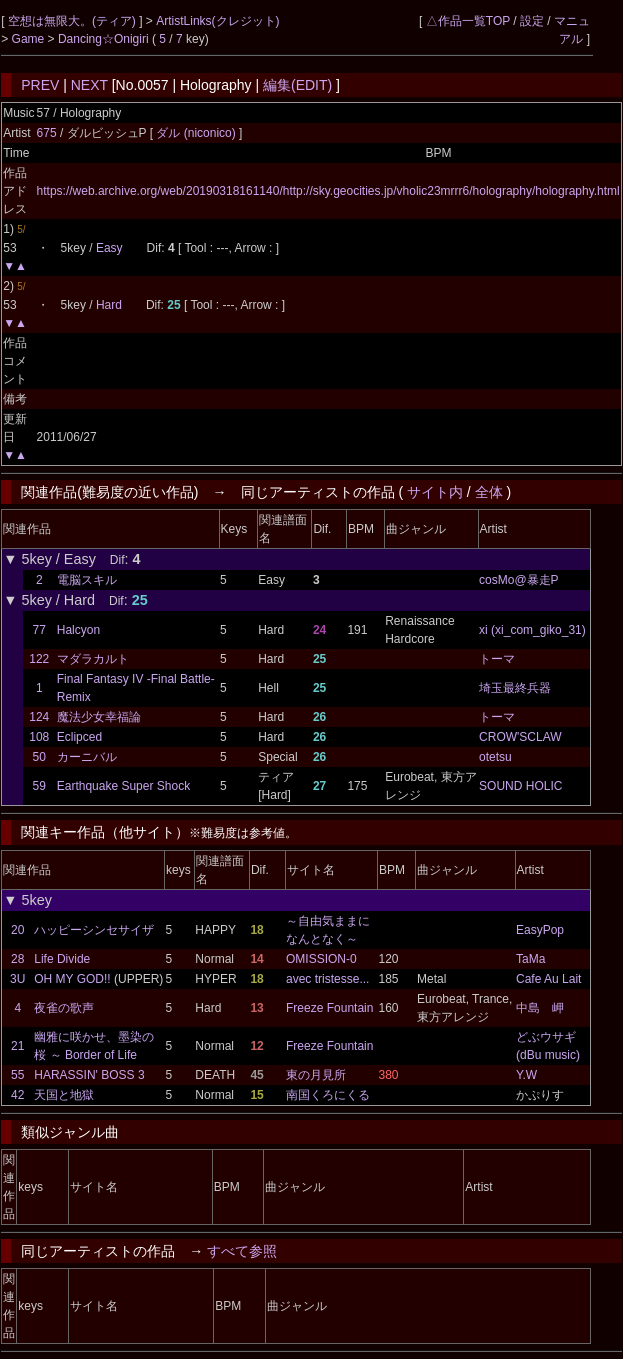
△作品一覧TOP (468, 21)
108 (39, 737)
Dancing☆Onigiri (105, 39)
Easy (109, 248)
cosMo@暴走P (519, 580)
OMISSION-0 (321, 959)
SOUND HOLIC (520, 786)
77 (39, 630)
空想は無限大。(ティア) (73, 21)
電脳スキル (87, 580)
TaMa (530, 959)
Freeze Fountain (329, 1008)
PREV (40, 85)
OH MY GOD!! (72, 979)
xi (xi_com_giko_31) (532, 630)
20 (17, 930)
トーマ (497, 659)
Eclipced (79, 737)
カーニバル (87, 757)
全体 (489, 492)
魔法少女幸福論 (99, 717)
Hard (109, 305)
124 (39, 717)
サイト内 (435, 492)
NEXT (89, 85)
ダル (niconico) (197, 133)
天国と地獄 (64, 1095)
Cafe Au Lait (548, 979)
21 (17, 1046)
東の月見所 (316, 1075)
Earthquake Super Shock (123, 786)
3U (17, 979)
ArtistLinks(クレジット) (217, 21)
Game (30, 39)
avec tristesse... (327, 979)
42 (17, 1095)
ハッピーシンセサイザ (94, 930)
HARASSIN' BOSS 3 (89, 1075)
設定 (532, 21)
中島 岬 (540, 1008)
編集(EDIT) (297, 85)
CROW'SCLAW (520, 737)
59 (39, 786)
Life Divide (62, 959)
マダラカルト (93, 659)
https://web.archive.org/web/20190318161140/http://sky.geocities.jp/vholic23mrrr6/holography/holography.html (328, 191)
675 (47, 133)
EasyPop (540, 930)
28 (17, 959)
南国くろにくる (328, 1095)
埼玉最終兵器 (515, 688)
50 (39, 757)
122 (39, 659)
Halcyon (78, 630)
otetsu (495, 757)
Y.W (526, 1075)
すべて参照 (242, 1251)
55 (17, 1075)
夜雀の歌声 (64, 1008)
